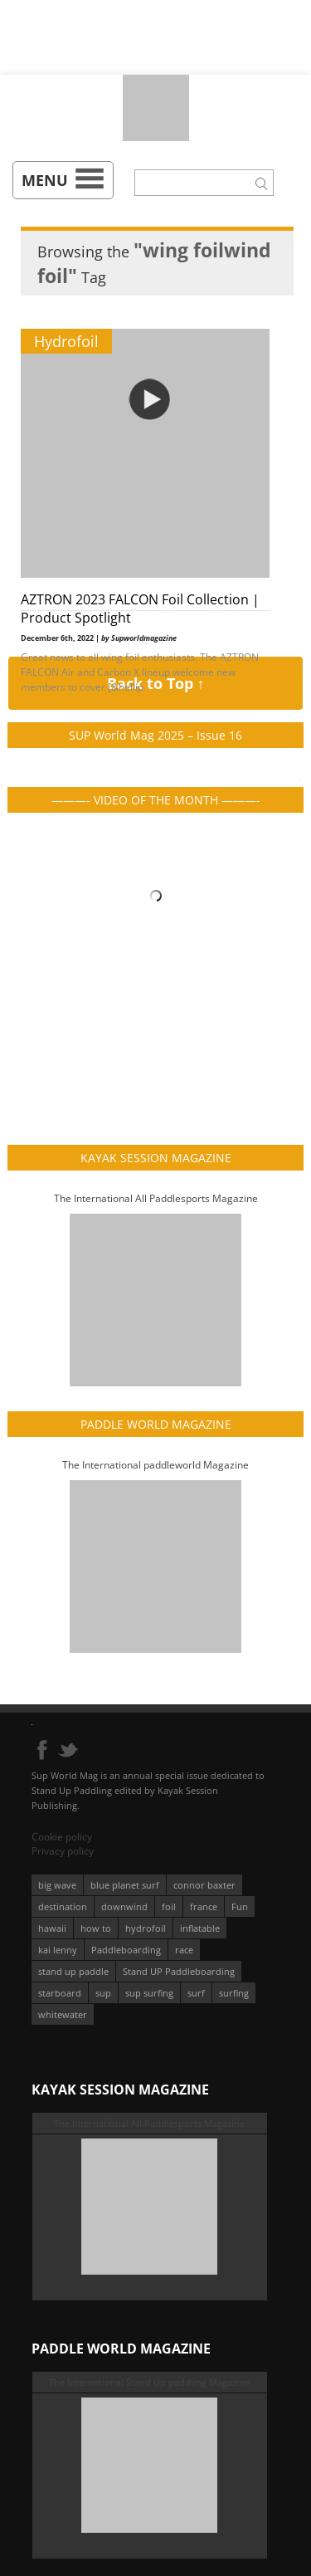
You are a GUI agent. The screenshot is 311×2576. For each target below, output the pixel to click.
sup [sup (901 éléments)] (103, 1993)
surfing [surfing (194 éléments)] (234, 1993)
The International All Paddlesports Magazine (156, 1198)
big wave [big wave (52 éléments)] (57, 1885)
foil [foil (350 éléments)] (169, 1906)
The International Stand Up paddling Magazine (149, 2382)
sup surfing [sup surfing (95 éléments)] (149, 1993)
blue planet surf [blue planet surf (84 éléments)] (124, 1885)
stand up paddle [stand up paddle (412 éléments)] (73, 1971)
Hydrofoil (66, 341)
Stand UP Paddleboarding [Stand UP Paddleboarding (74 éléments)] (179, 1971)
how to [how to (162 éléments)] (95, 1928)
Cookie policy (62, 1837)
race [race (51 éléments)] (184, 1949)
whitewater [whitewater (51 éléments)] (62, 2014)
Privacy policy (63, 1851)
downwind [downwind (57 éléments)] (124, 1906)
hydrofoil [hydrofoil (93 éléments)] (145, 1928)
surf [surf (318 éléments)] (196, 1993)
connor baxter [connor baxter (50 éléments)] (204, 1885)
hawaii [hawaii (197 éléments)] (52, 1928)
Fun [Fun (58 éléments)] (239, 1906)
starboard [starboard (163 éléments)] (59, 1993)
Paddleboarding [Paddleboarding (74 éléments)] (126, 1949)
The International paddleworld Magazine (155, 1465)
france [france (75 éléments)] (203, 1906)
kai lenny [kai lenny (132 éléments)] (57, 1949)
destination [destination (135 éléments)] (62, 1906)
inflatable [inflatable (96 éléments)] (200, 1928)
